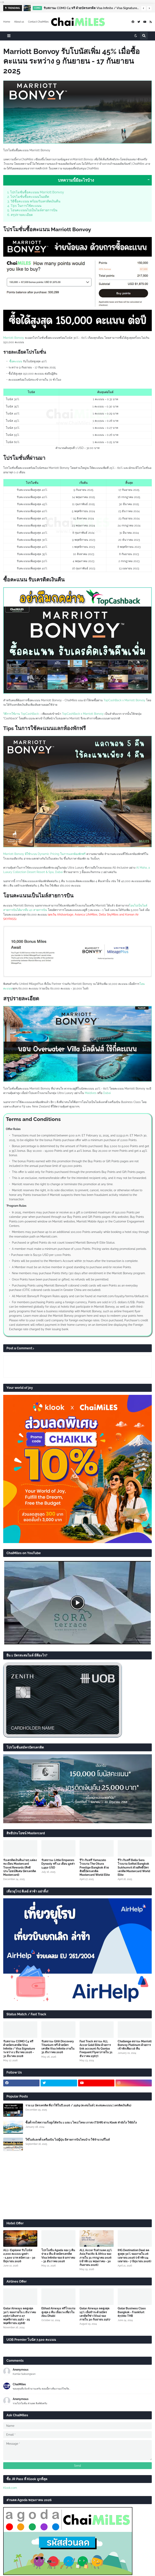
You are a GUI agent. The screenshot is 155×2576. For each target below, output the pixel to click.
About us (19, 21)
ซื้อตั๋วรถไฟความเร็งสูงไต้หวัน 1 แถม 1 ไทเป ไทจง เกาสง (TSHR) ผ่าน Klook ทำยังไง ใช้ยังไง (81, 2122)
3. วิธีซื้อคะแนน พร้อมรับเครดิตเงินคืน (33, 201)
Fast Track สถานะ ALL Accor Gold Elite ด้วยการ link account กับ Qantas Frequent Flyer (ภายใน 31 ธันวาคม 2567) (96, 2049)
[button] (143, 8)
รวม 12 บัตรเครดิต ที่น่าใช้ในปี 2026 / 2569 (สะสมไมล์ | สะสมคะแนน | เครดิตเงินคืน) (78, 2105)
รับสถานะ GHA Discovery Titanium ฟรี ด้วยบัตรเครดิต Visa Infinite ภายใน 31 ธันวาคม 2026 (57, 2047)
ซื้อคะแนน (15, 361)
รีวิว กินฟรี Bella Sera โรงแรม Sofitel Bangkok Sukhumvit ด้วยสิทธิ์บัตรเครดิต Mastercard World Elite (134, 1867)
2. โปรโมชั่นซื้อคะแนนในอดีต (28, 197)
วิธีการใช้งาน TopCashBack (21, 713)
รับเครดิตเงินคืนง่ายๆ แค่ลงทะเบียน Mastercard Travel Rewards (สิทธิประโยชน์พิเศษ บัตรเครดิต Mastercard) (20, 1867)
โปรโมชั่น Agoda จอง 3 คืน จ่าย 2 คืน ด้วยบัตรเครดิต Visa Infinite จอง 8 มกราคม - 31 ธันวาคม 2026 (58, 2256)
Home (6, 21)
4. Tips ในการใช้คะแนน (24, 206)
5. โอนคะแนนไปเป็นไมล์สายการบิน (32, 210)
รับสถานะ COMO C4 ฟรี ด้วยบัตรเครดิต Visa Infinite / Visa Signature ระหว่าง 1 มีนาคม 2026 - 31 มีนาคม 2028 (91, 8)
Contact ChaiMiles (38, 21)
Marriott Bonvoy (13, 337)
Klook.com (10, 2487)
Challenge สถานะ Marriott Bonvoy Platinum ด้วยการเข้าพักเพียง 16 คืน (135, 2045)
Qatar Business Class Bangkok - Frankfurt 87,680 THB (132, 2312)
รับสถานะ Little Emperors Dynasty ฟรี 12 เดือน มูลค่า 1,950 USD (58, 1863)
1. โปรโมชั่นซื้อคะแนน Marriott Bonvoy (35, 192)
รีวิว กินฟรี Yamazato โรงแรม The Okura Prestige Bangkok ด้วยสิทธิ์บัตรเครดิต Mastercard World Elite (95, 1867)
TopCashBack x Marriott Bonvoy (124, 700)
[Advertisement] (77, 2185)
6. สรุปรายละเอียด (20, 215)
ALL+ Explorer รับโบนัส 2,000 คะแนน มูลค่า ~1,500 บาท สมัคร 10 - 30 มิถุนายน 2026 (19, 2256)
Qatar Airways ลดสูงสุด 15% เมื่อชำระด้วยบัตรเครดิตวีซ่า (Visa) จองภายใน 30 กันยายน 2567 (95, 2314)
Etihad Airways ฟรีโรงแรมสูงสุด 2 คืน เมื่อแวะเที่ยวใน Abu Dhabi (58, 2312)
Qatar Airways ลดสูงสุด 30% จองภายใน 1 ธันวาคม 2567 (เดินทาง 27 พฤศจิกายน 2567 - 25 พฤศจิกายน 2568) (19, 2316)
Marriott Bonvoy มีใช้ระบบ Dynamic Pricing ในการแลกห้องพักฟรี (44, 854)
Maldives (90, 1093)
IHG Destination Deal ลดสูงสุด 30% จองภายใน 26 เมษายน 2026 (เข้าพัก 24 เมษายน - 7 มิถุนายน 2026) (134, 2256)
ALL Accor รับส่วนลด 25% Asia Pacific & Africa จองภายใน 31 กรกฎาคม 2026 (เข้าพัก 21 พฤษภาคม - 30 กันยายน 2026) (96, 2257)
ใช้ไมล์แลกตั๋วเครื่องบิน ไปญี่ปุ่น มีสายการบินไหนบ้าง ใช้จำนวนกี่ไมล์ (67, 2139)
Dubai (107, 1093)
